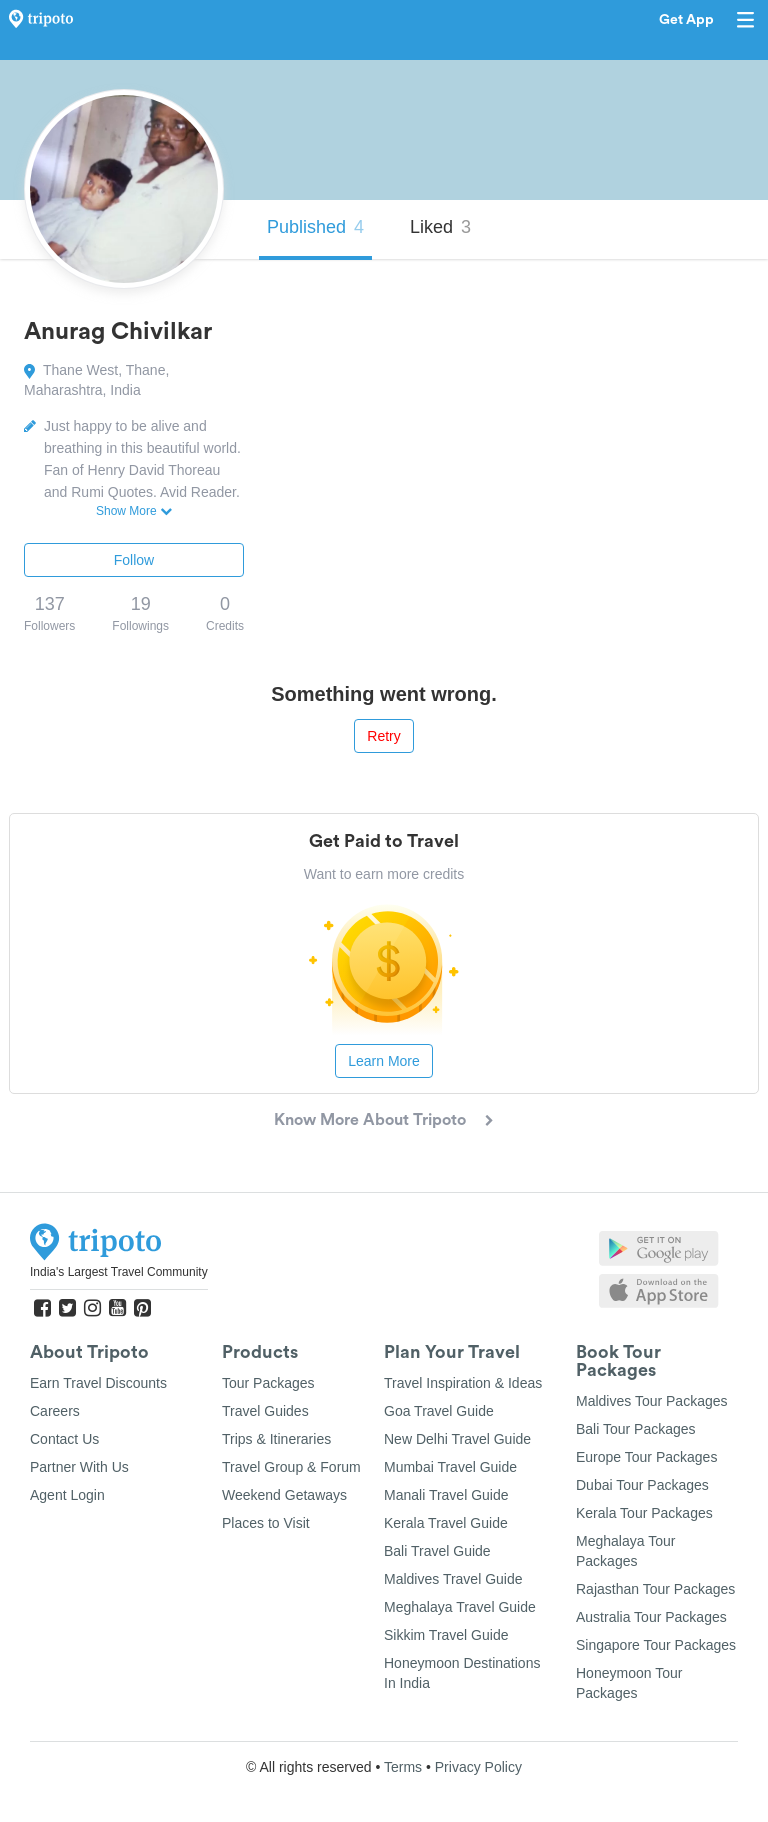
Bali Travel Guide (437, 1551)
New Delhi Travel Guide (457, 1439)
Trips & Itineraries (276, 1439)
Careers (55, 1411)
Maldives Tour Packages (651, 1401)
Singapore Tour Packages (656, 1645)
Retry (383, 736)
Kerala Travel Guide (446, 1523)
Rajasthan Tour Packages (655, 1589)
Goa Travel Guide (439, 1411)
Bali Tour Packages (636, 1429)
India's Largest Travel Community (119, 1272)
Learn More (384, 1061)
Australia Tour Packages (651, 1617)
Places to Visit (266, 1523)
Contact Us (64, 1439)
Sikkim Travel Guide (446, 1635)
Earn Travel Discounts (98, 1383)
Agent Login (67, 1495)
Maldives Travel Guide (453, 1579)
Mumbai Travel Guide (450, 1467)
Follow (134, 560)
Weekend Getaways (284, 1495)
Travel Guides (265, 1411)
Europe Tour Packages (646, 1457)
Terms (403, 1767)
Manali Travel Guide (446, 1495)
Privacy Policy (478, 1767)
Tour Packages (268, 1383)
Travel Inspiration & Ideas (463, 1383)
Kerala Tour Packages (644, 1513)
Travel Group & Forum (291, 1467)
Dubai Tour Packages (642, 1485)
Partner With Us (79, 1467)
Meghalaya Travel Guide (460, 1607)
